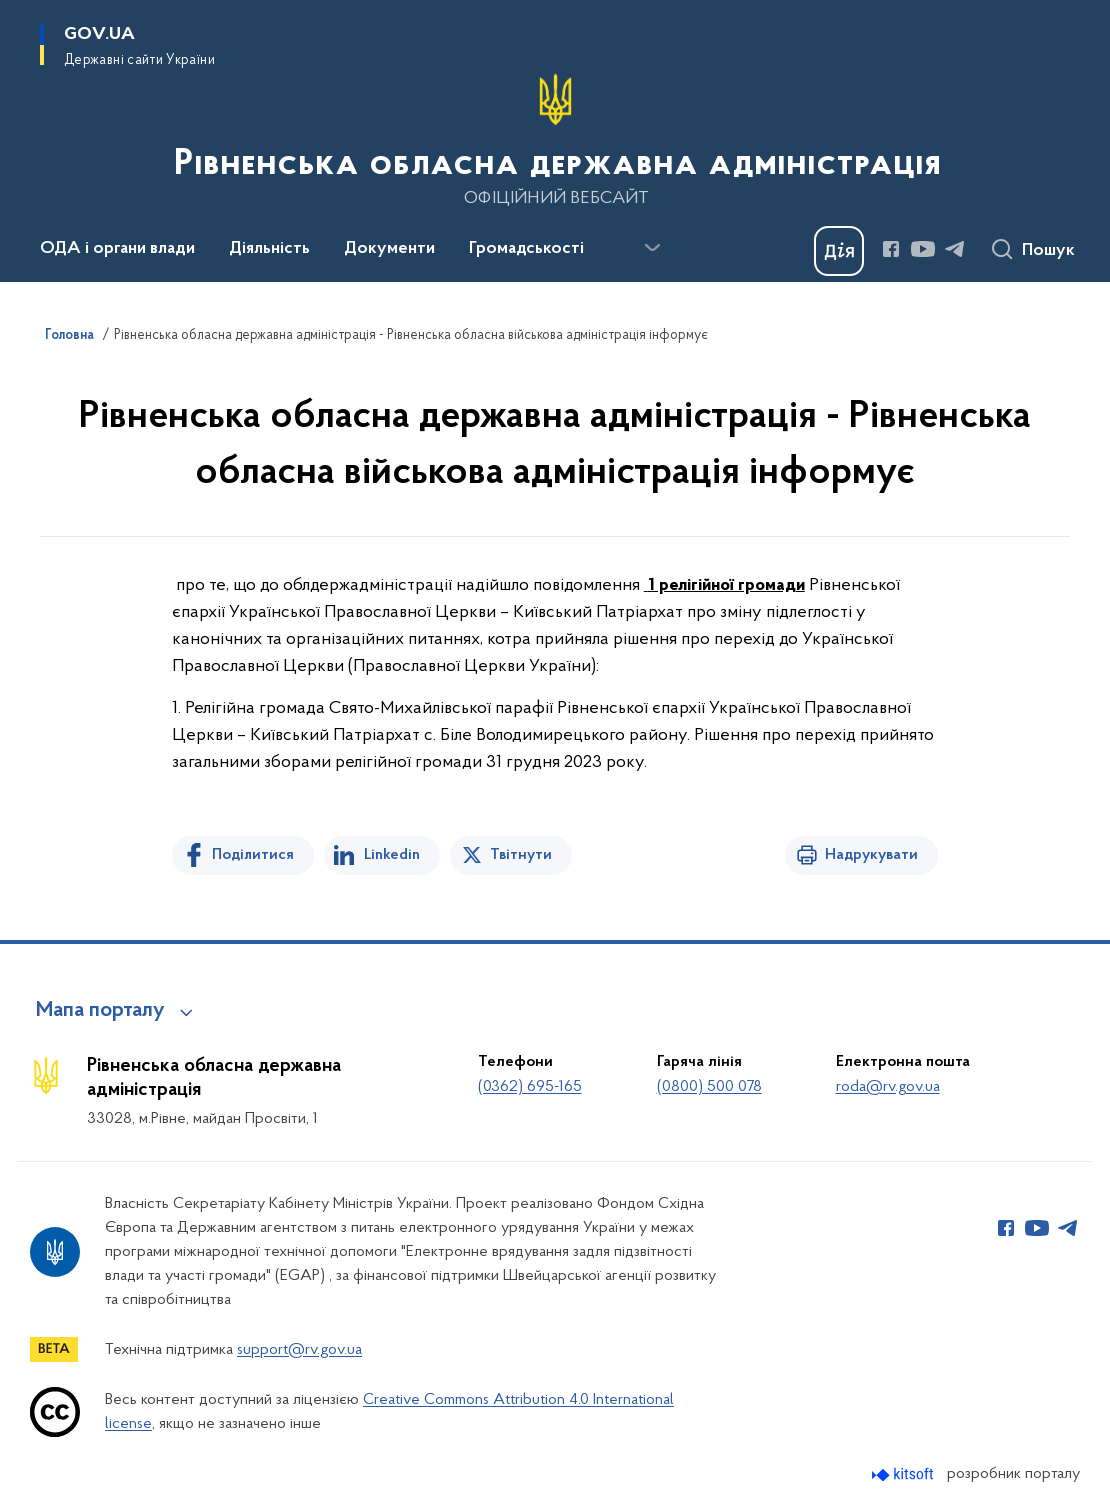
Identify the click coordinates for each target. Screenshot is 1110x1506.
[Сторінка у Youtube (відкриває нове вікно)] (923, 249)
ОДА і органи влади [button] (117, 249)
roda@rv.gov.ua (888, 1087)
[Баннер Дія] (839, 251)
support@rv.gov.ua (299, 1350)
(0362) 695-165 (530, 1087)
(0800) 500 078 (709, 1087)
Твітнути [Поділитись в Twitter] (521, 855)
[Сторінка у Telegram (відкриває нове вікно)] (955, 249)
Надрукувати (871, 855)
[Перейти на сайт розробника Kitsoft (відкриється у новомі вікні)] (904, 1474)
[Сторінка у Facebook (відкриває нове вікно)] (891, 249)
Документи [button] (389, 249)
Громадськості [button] (526, 249)
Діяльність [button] (269, 249)
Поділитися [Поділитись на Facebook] (253, 855)
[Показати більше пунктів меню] (652, 248)
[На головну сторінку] (555, 139)
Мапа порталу (100, 1011)
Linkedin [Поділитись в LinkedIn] (392, 855)
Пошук (1048, 251)
